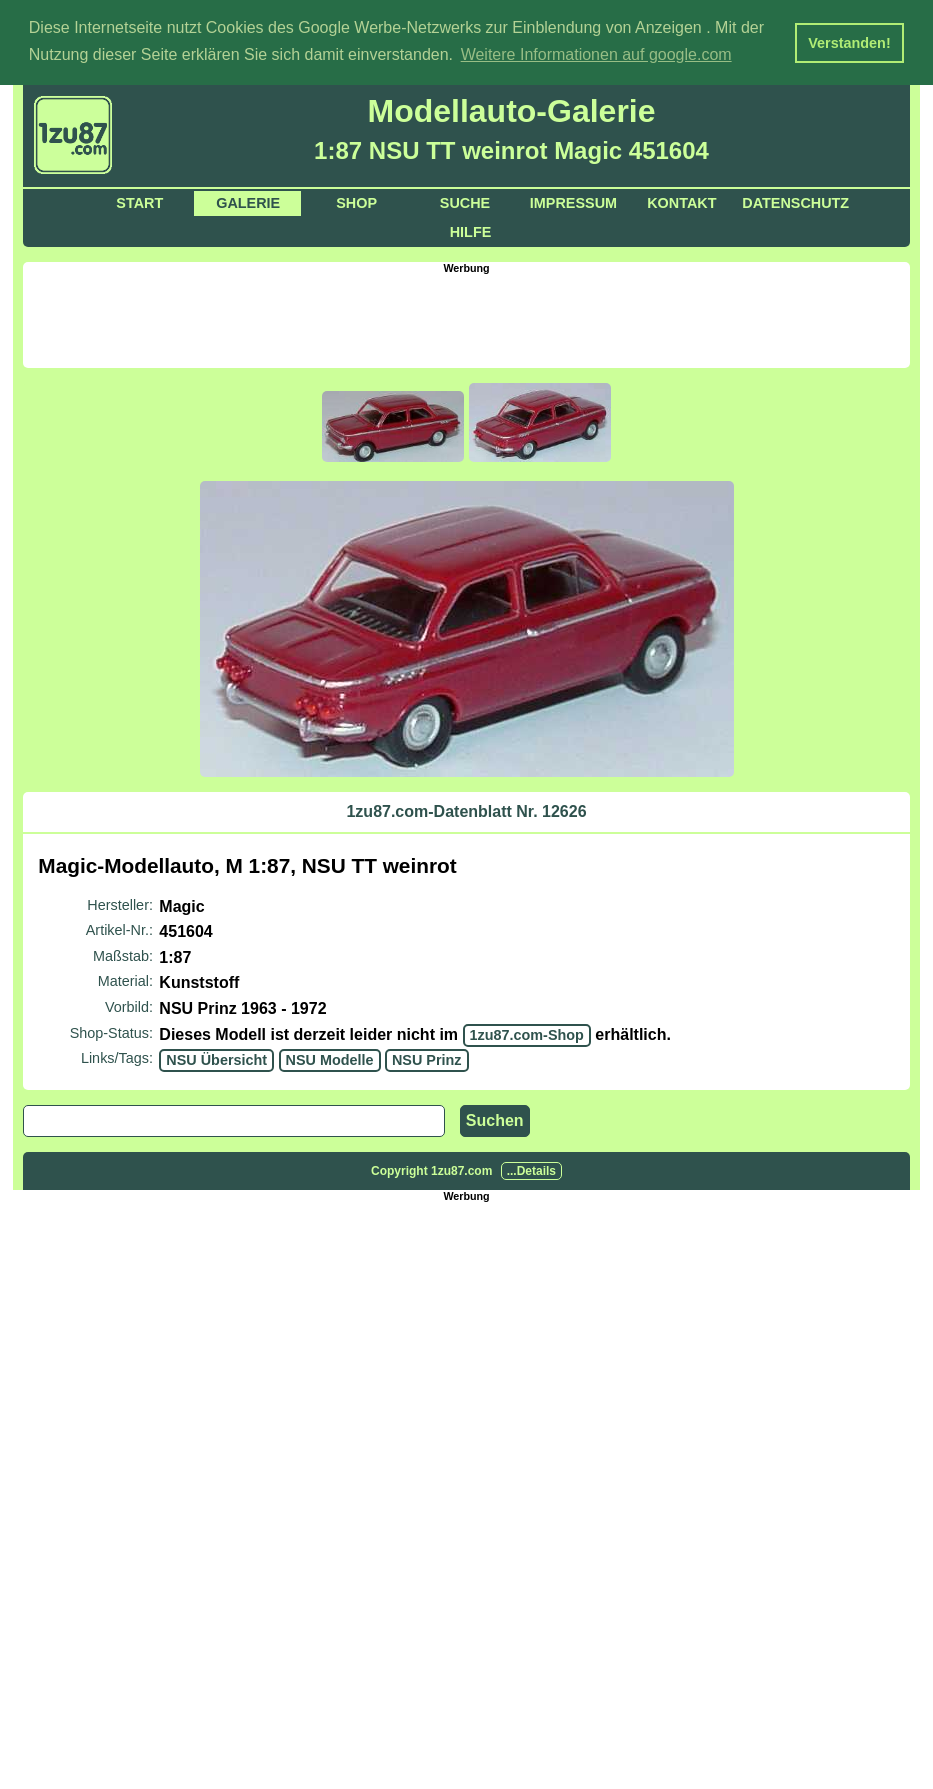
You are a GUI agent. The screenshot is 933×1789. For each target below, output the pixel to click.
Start (139, 202)
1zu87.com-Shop (527, 1034)
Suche (465, 202)
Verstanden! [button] (849, 43)
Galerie (248, 202)
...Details (531, 1170)
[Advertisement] (467, 318)
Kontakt (681, 202)
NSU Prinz (427, 1059)
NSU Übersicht (216, 1059)
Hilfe (471, 231)
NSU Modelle (330, 1059)
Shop (356, 202)
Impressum (573, 202)
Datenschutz (795, 202)
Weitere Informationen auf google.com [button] (596, 54)
